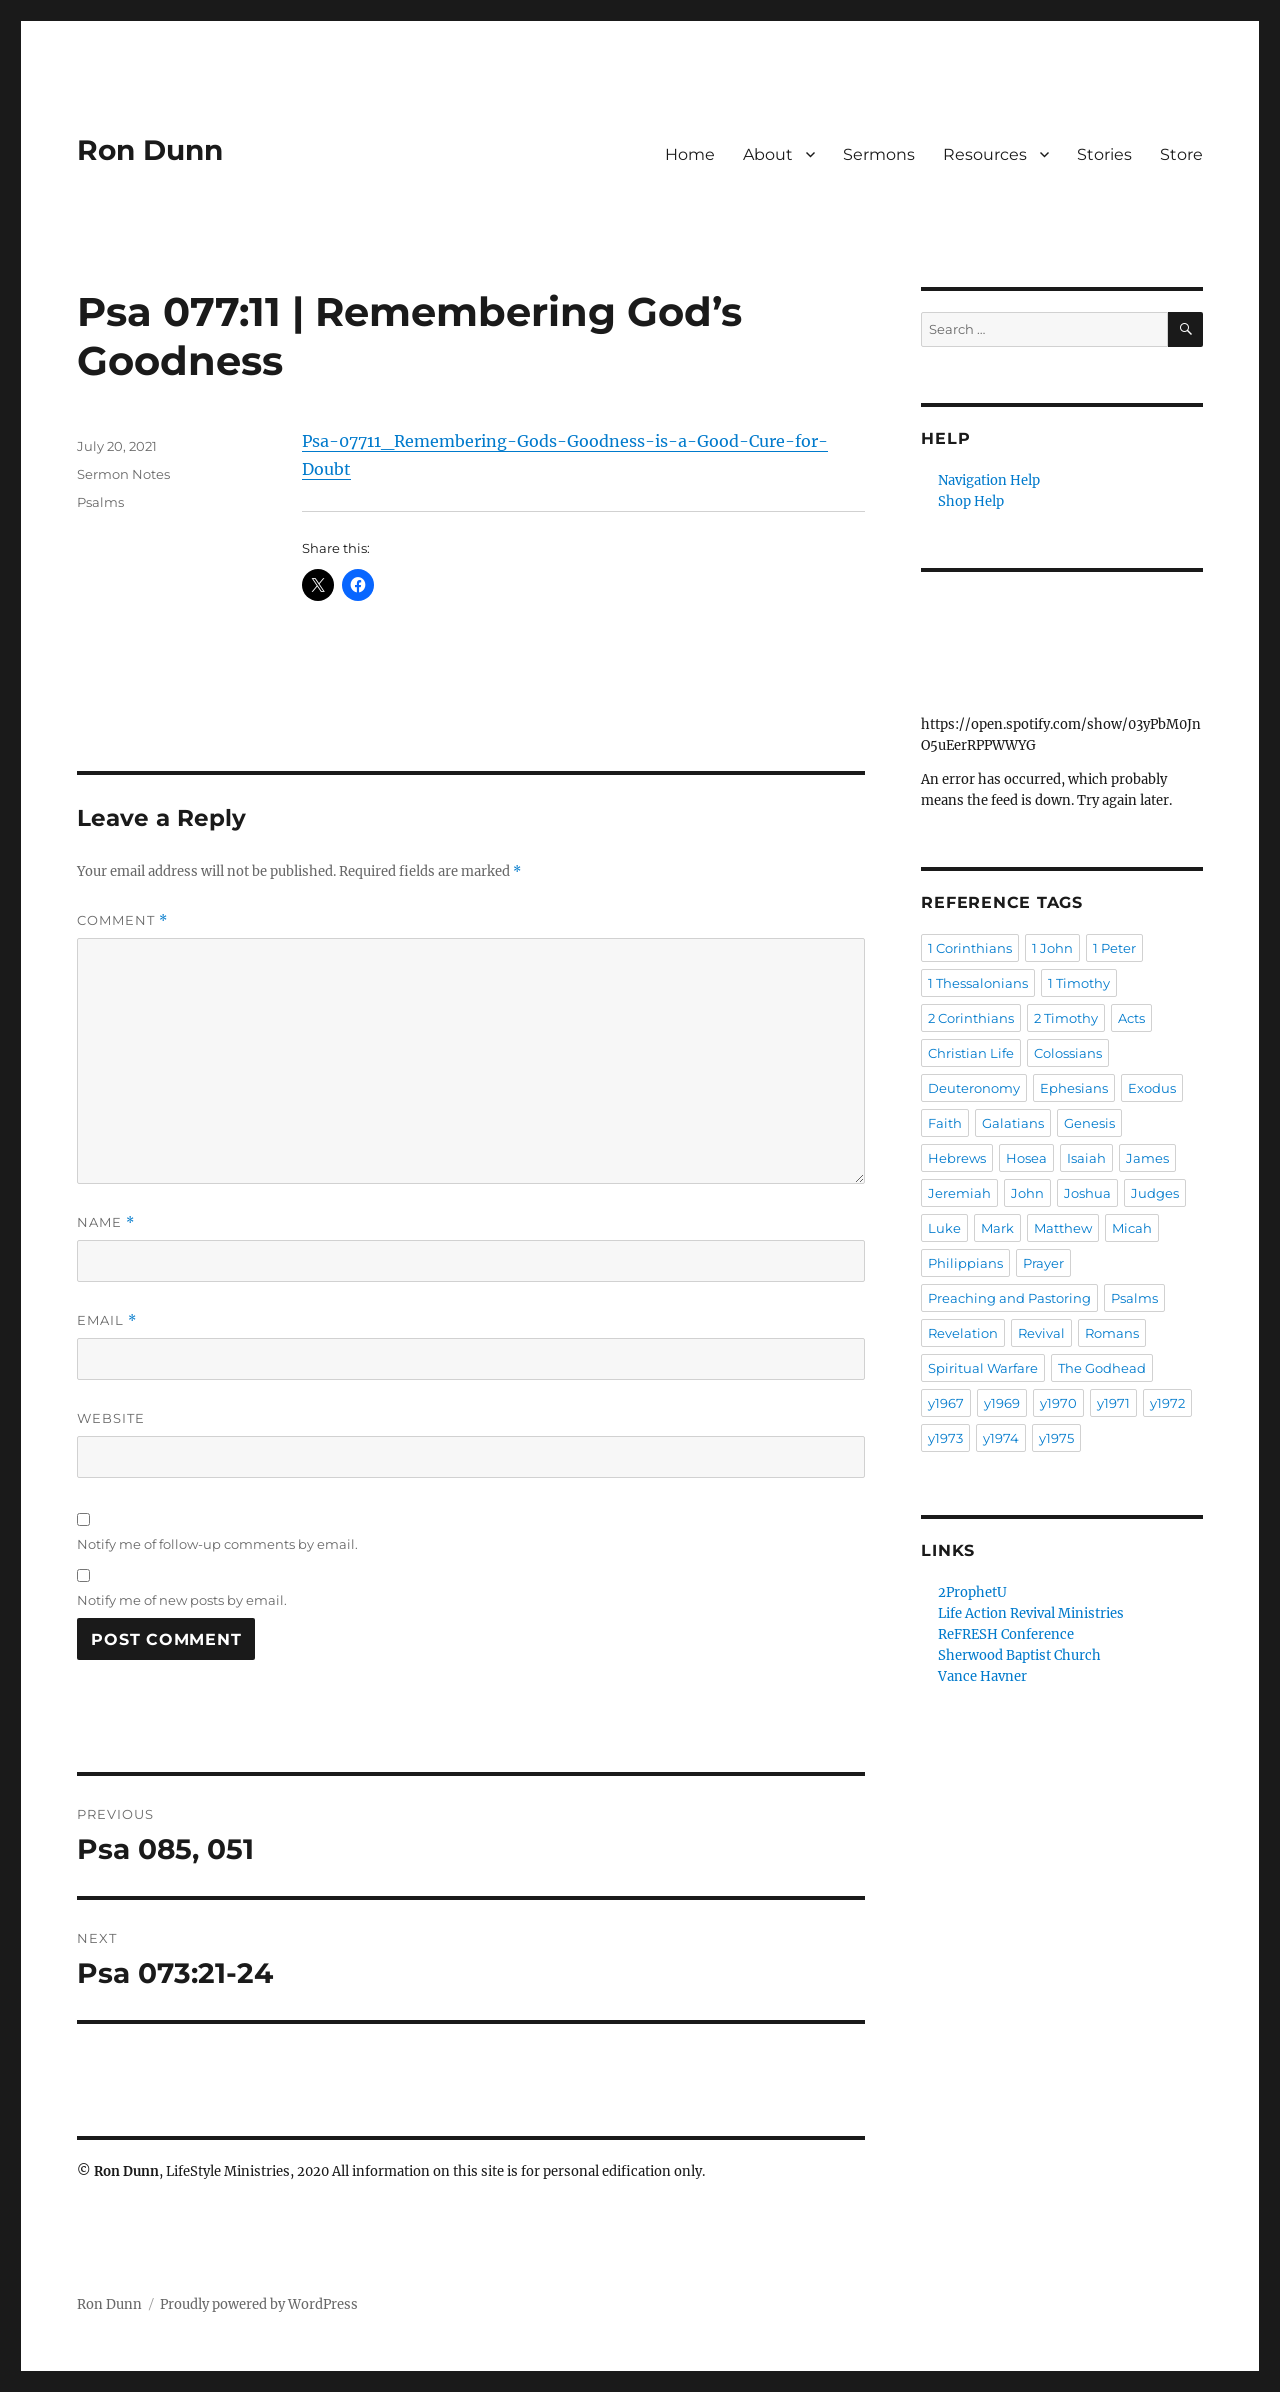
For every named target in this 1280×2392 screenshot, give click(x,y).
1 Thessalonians (978, 983)
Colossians (1068, 1053)
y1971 (1113, 1403)
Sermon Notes (123, 474)
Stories (1104, 154)
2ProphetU (972, 1592)
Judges (1155, 1193)
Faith (945, 1123)
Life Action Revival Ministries (1031, 1613)
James (1147, 1158)
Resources (985, 154)
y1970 (1058, 1403)
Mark (997, 1228)
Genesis (1089, 1123)
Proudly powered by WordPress (259, 2304)
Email (107, 1320)
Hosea (1026, 1158)
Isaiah (1086, 1158)
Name (106, 1222)
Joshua (1087, 1193)
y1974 (1001, 1438)
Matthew (1063, 1228)
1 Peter (1114, 948)
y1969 (1002, 1403)
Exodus (1152, 1088)
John (1027, 1193)
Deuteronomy (974, 1088)
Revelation (963, 1333)
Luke (944, 1228)
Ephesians (1074, 1088)
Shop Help (971, 501)
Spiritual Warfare (983, 1368)
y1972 (1167, 1403)
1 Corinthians (970, 948)
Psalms (100, 502)
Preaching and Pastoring (1009, 1298)
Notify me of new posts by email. (182, 1600)
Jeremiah (959, 1193)
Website (111, 1418)
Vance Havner (982, 1676)
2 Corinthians (971, 1018)
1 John (1052, 948)
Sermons (879, 154)
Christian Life (971, 1053)
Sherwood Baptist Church (1019, 1655)
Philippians (965, 1263)
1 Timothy (1079, 983)
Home (690, 154)
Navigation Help (989, 480)
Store (1181, 154)
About (768, 154)
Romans (1112, 1333)
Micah (1132, 1228)
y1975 (1056, 1438)
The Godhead (1102, 1368)
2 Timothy (1066, 1018)
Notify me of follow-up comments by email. (217, 1544)
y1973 (945, 1438)
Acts (1131, 1018)
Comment (122, 920)
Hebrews (957, 1158)
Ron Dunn (150, 150)
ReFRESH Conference (1006, 1634)
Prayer (1043, 1263)
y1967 (946, 1403)
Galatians (1013, 1123)
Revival (1041, 1333)
